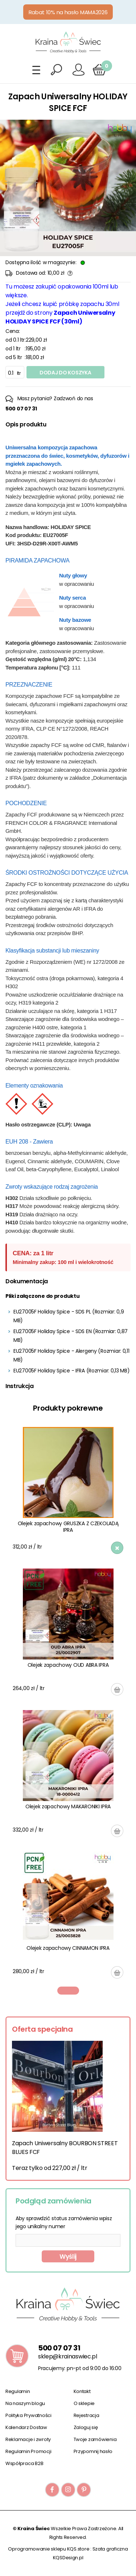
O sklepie (84, 2403)
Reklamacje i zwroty (28, 2439)
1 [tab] (68, 1991)
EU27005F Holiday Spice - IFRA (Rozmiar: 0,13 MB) (71, 1370)
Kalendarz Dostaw (26, 2427)
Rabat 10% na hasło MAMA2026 (68, 12)
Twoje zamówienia (95, 2439)
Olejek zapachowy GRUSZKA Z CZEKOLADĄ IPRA (68, 1527)
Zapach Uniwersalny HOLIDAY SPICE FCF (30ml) (60, 317)
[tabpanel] (68, 1703)
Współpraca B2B (24, 2463)
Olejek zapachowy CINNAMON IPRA (68, 1948)
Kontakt (82, 2391)
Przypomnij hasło (93, 2451)
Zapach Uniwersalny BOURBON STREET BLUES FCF (65, 2147)
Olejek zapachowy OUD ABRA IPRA (68, 1665)
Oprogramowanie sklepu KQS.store (48, 2548)
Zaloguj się (86, 2427)
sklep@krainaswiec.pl (67, 2356)
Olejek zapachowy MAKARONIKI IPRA (68, 1806)
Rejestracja (86, 2415)
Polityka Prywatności (28, 2415)
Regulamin (17, 2391)
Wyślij (68, 2256)
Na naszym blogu (25, 2403)
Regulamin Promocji (28, 2451)
